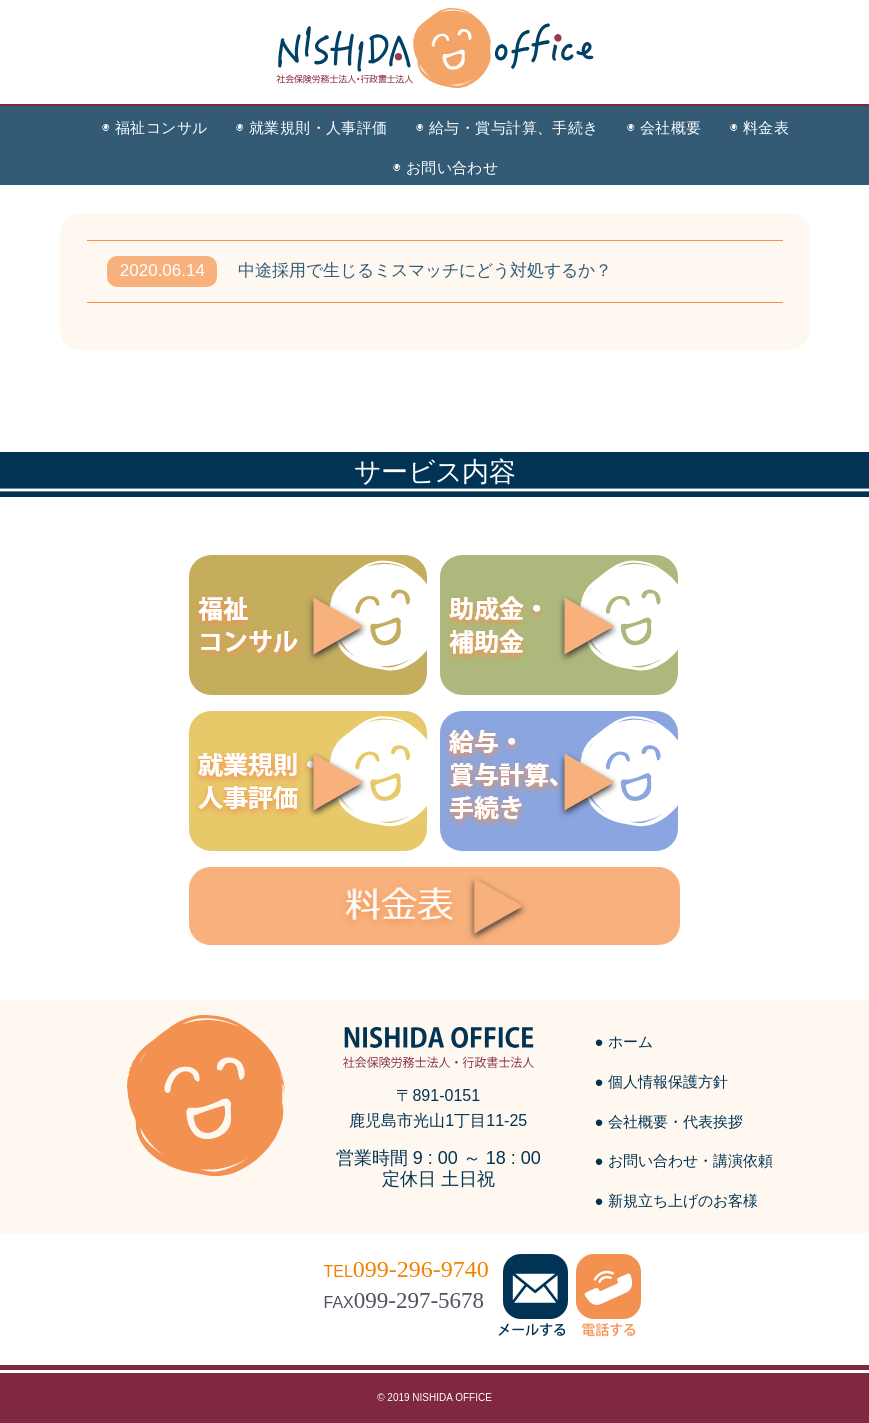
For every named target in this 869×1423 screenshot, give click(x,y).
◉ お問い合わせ (446, 167)
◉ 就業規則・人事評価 (312, 127)
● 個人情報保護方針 (661, 1081)
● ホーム (624, 1041)
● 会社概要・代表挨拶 (669, 1121)
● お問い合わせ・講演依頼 (684, 1160)
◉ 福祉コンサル (155, 127)
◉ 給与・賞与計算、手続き (507, 127)
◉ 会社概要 (664, 127)
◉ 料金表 (759, 127)
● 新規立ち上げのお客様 (676, 1200)
